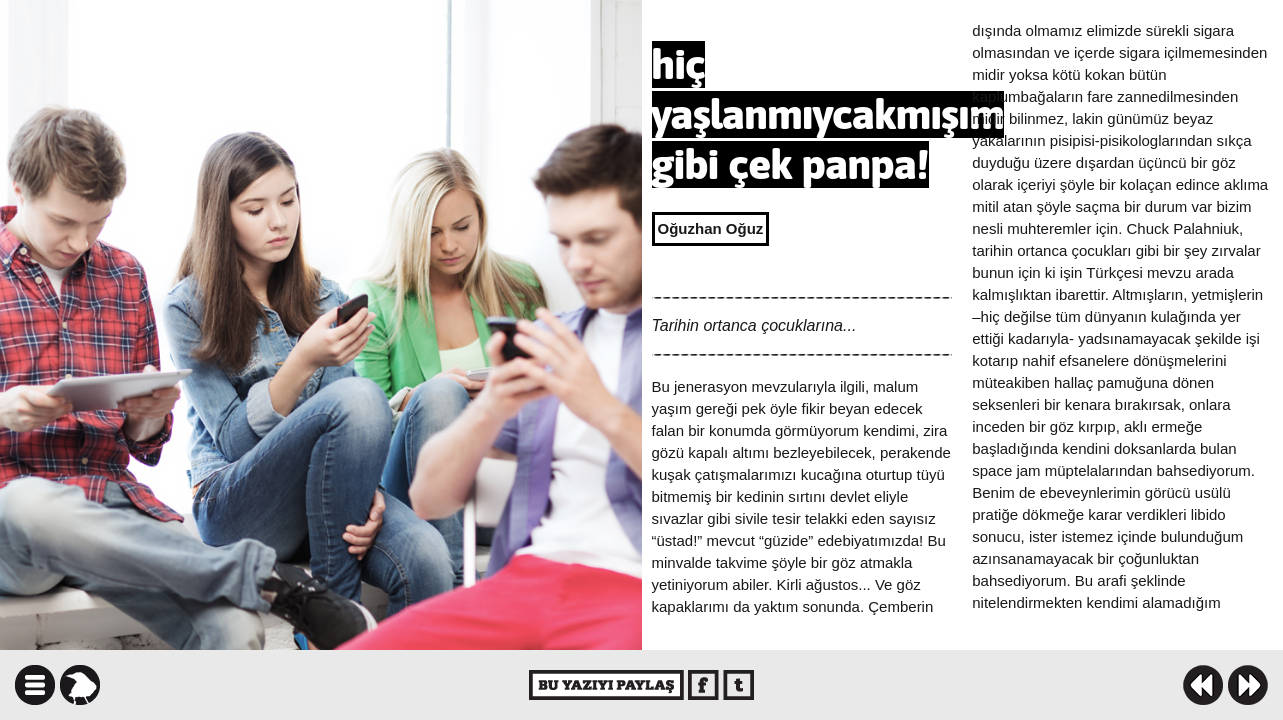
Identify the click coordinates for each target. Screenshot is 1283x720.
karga (80, 685)
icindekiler (35, 685)
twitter (738, 685)
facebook (703, 685)
